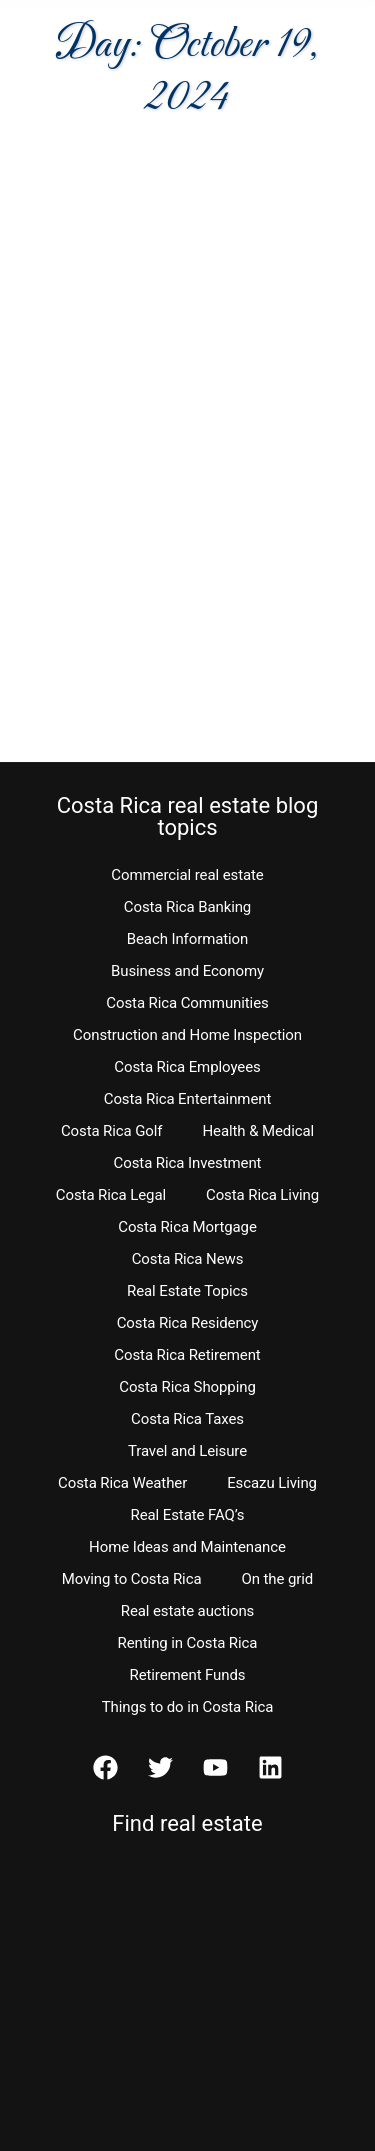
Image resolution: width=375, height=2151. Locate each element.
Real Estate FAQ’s (188, 1515)
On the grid (277, 1579)
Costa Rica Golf (112, 1131)
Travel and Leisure (187, 1451)
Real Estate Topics (187, 1291)
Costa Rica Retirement (187, 1355)
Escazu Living (272, 1483)
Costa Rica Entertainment (188, 1099)
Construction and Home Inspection (187, 1035)
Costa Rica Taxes (187, 1419)
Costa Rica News (188, 1259)
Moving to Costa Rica (132, 1579)
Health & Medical (258, 1131)
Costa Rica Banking (187, 907)
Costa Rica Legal (111, 1195)
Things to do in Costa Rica (188, 1707)
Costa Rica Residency (188, 1323)
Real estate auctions (187, 1611)
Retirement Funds (188, 1675)
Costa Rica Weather (122, 1483)
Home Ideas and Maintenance (187, 1547)
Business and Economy (187, 971)
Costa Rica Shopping (187, 1387)
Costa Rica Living (262, 1195)
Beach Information (188, 939)
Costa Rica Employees (187, 1067)
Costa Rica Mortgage (187, 1227)
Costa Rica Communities (187, 1003)
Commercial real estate (187, 875)
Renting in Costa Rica (188, 1643)
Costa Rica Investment (188, 1163)
